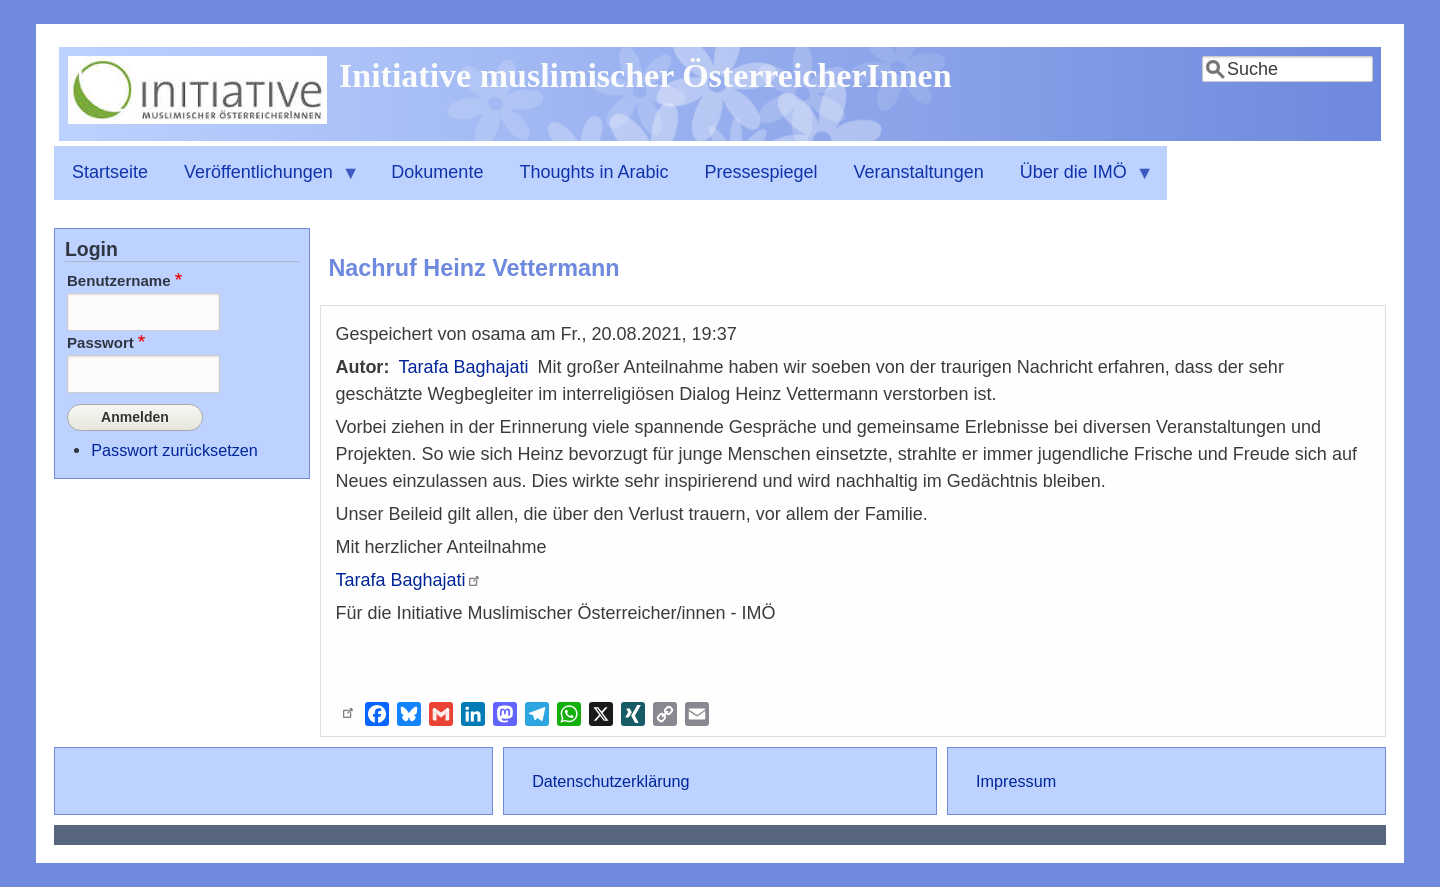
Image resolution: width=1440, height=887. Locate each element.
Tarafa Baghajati (463, 367)
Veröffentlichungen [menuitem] (263, 181)
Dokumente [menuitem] (437, 172)
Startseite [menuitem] (110, 172)
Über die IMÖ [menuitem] (1078, 181)
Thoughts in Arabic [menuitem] (593, 172)
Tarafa (408, 580)
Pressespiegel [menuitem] (761, 172)
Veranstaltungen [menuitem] (919, 172)
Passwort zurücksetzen (174, 445)
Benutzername (119, 280)
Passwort (100, 342)
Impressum (1016, 781)
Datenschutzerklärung (610, 781)
